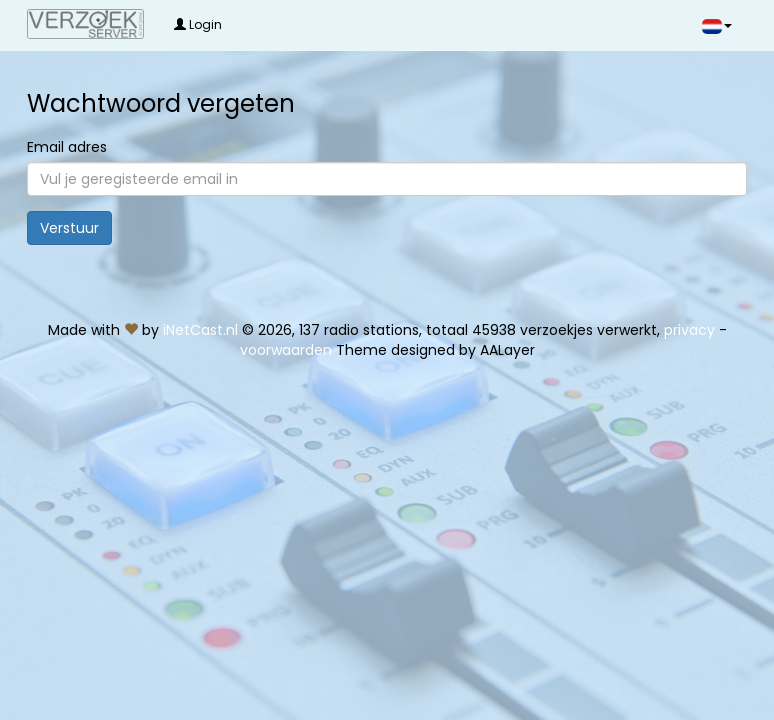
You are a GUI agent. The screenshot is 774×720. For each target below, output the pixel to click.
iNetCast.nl (200, 330)
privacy (689, 330)
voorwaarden (286, 350)
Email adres (67, 147)
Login (198, 24)
